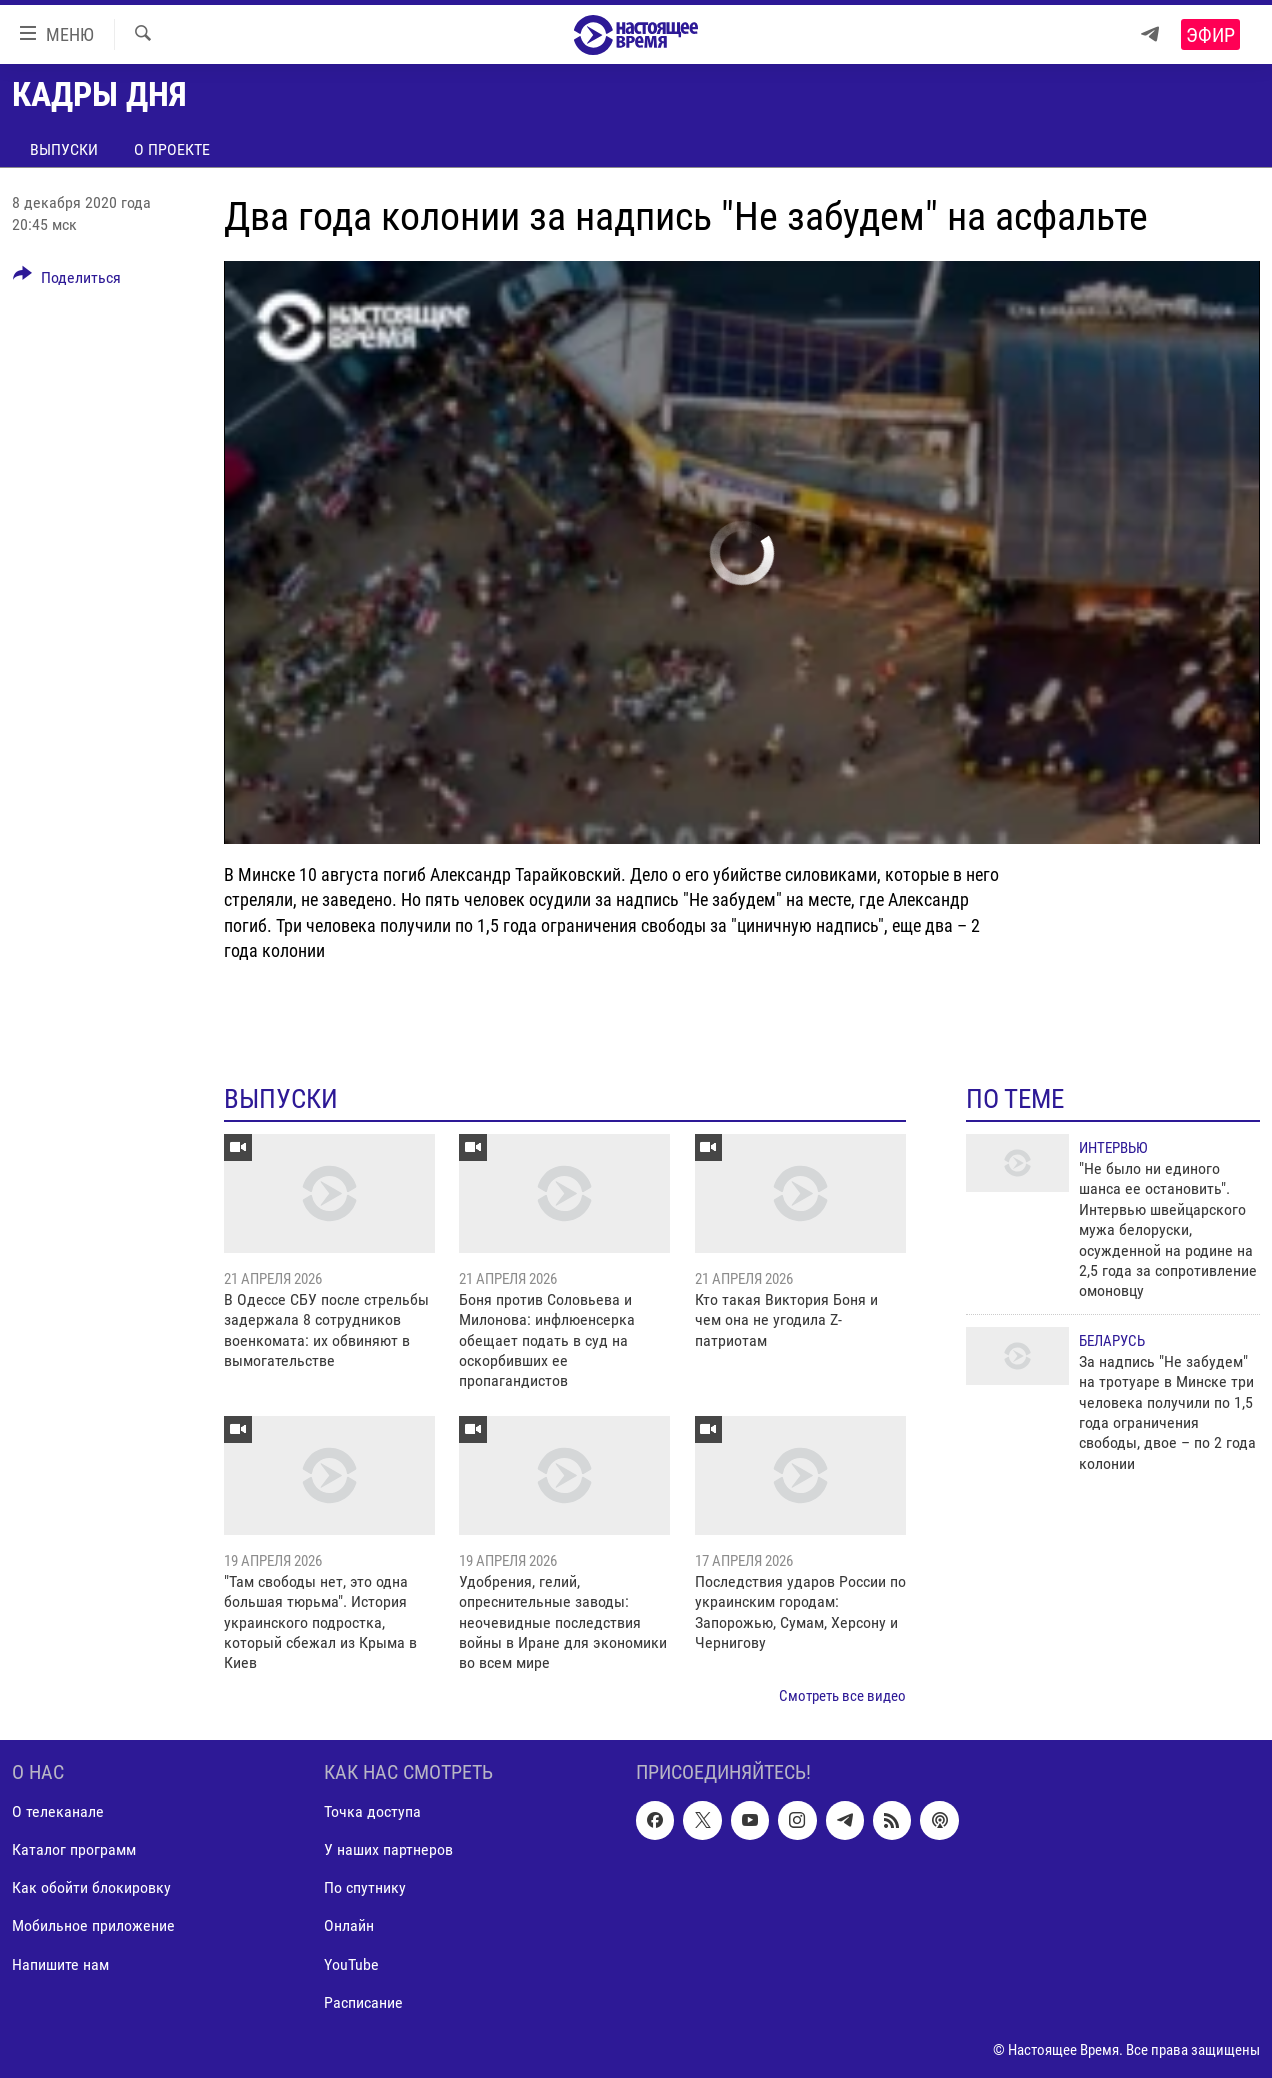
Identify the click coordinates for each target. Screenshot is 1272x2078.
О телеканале (58, 1812)
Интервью (1113, 1148)
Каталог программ (74, 1850)
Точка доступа (372, 1812)
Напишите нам (60, 1964)
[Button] (67, 281)
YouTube (351, 1964)
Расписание (363, 2002)
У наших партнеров (388, 1850)
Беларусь (1112, 1341)
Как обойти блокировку (91, 1888)
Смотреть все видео (842, 1696)
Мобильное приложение (93, 1926)
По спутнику (365, 1888)
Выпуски (64, 149)
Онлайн (349, 1926)
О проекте (172, 149)
